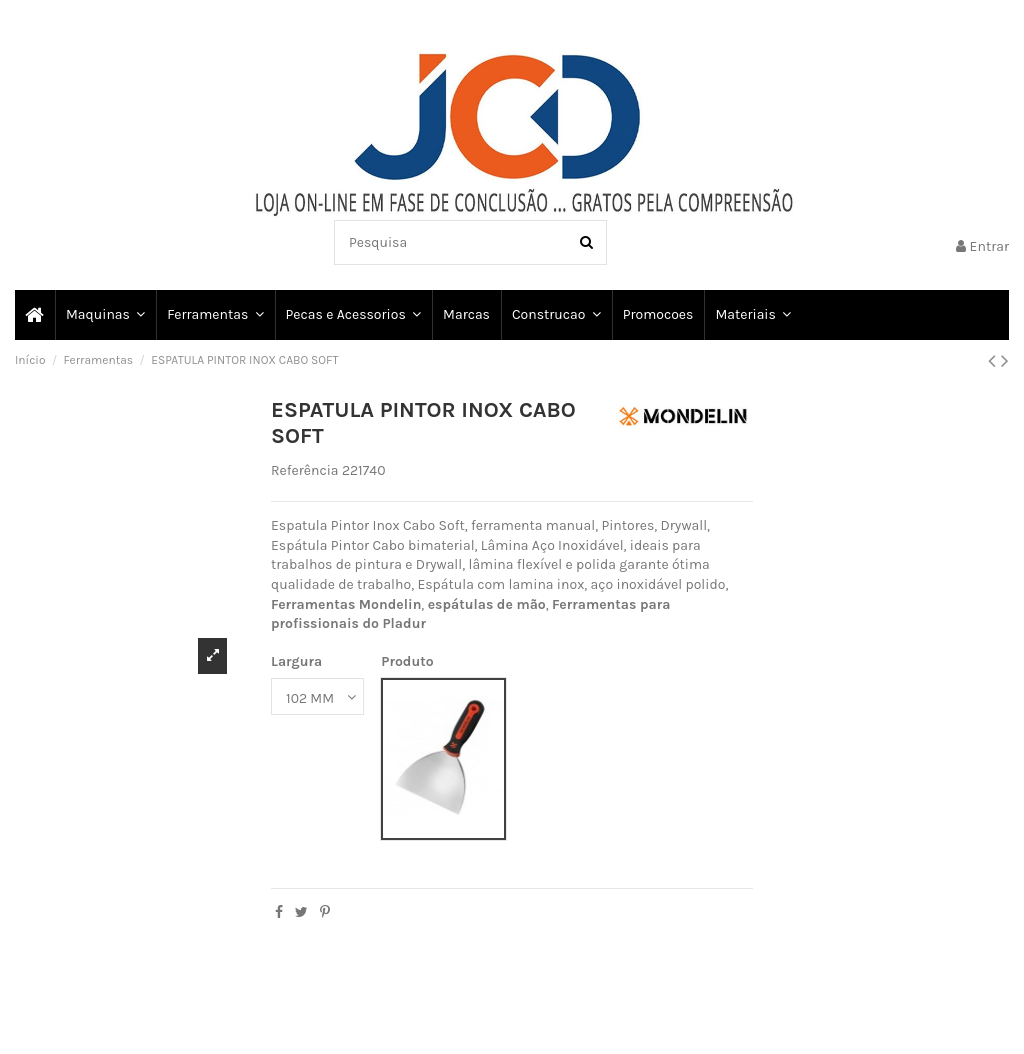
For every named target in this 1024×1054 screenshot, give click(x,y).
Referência (305, 470)
